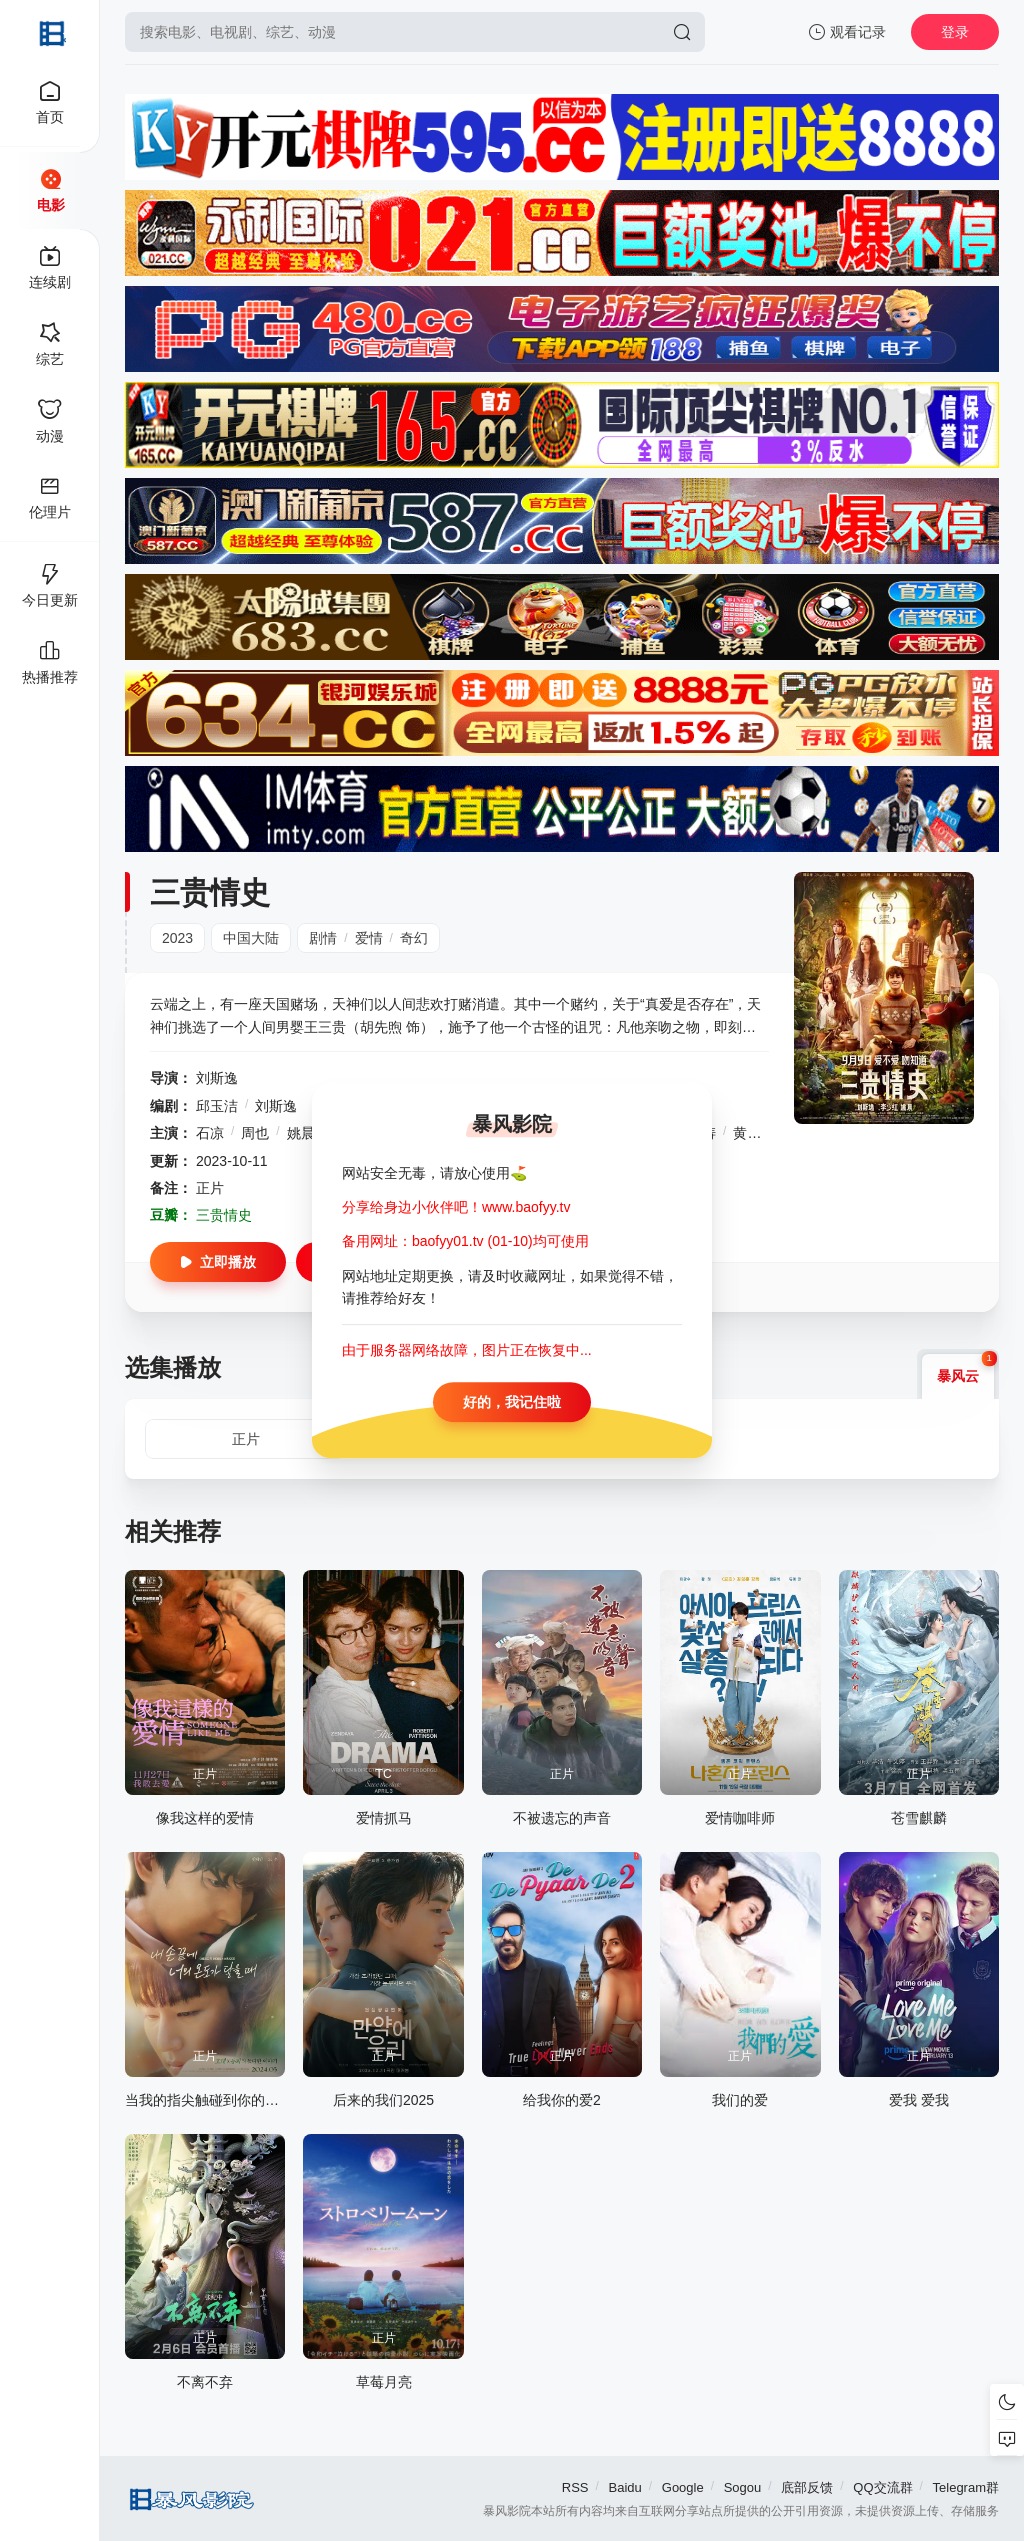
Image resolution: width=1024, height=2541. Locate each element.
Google (683, 2487)
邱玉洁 (217, 1106)
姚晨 (301, 1133)
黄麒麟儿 (761, 1133)
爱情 (369, 938)
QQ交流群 (882, 2487)
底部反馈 (807, 2487)
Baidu (625, 2487)
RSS (575, 2487)
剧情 (323, 938)
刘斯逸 (217, 1078)
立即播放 (218, 1262)
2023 (177, 938)
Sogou (743, 2487)
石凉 (210, 1133)
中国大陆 (251, 938)
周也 (255, 1133)
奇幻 (414, 938)
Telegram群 (966, 2487)
